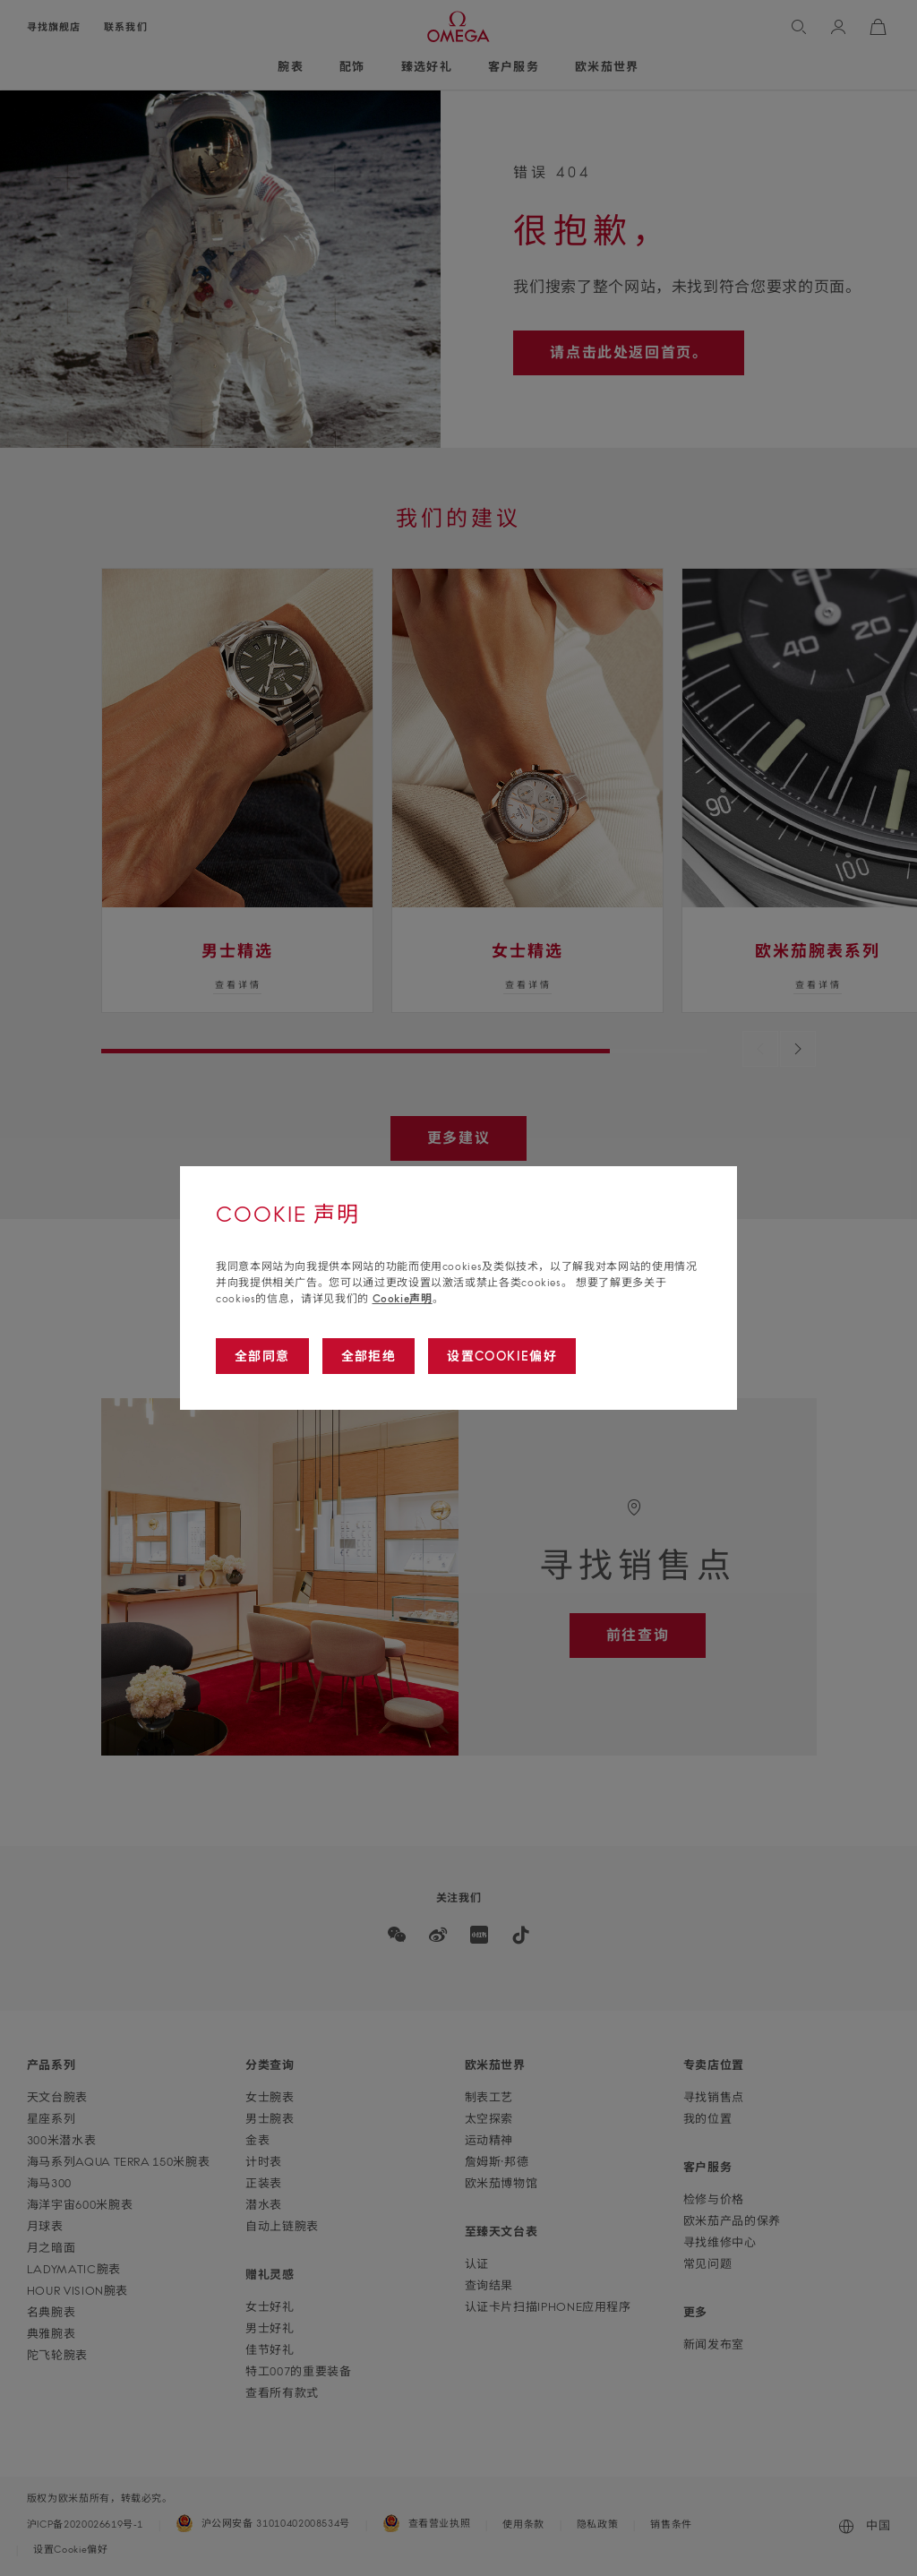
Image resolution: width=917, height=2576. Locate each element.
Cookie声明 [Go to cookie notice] (403, 1298)
